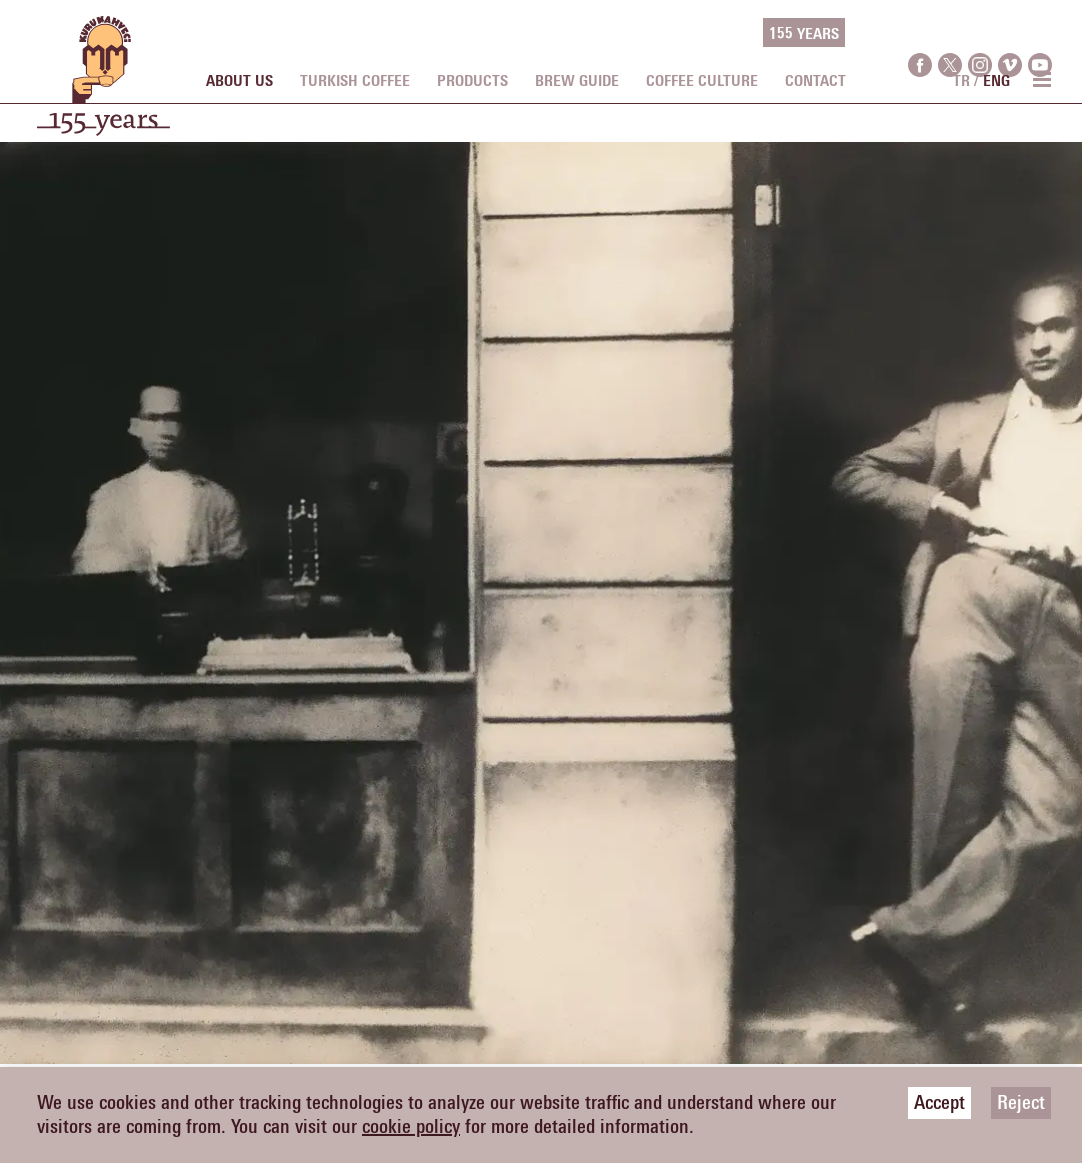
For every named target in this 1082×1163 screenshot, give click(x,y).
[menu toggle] (1041, 79)
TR (961, 81)
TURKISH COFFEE (355, 81)
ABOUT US (239, 81)
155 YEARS (804, 34)
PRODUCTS (472, 81)
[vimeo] (1010, 33)
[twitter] (950, 33)
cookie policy (411, 1127)
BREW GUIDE (577, 81)
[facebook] (920, 33)
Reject (1021, 1103)
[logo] (103, 86)
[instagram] (980, 33)
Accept (939, 1103)
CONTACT (815, 81)
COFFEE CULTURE (702, 81)
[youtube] (1040, 33)
